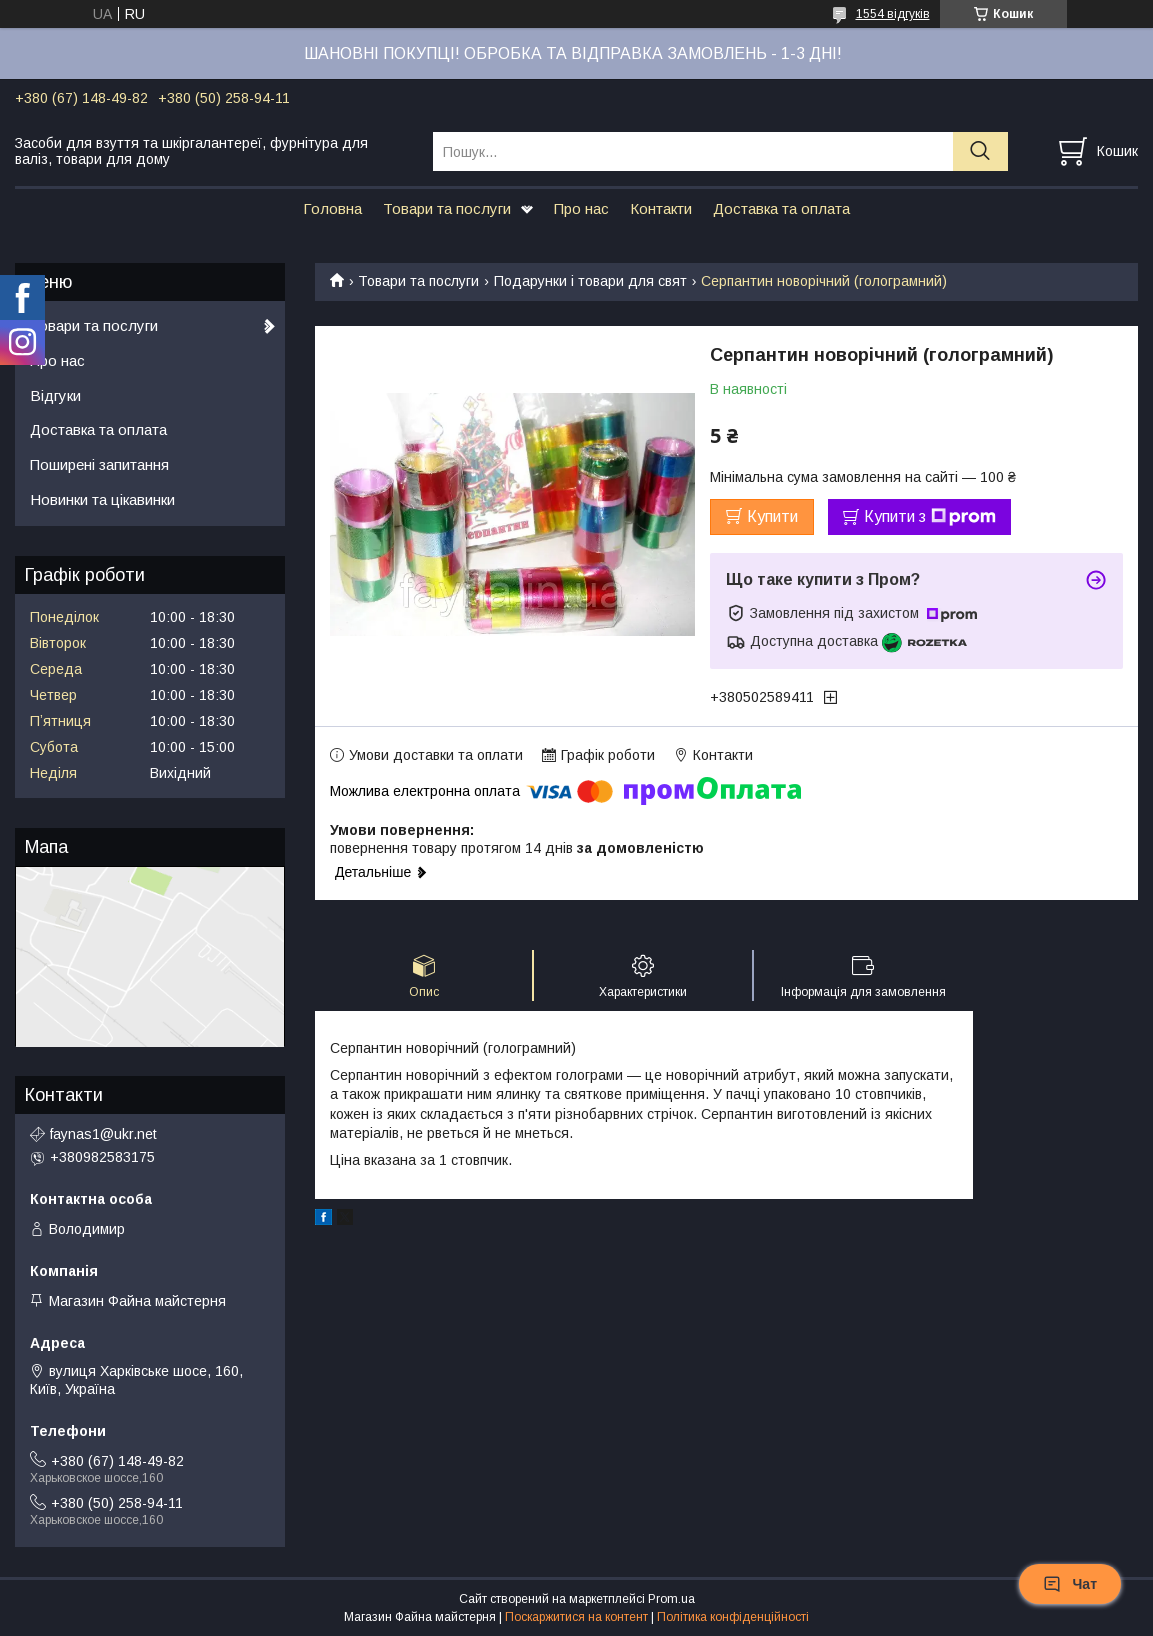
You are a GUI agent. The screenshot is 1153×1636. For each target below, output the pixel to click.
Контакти (661, 208)
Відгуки (55, 395)
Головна (332, 208)
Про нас (581, 208)
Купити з (930, 517)
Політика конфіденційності (733, 1617)
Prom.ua (671, 1599)
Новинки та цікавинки (102, 499)
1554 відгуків (893, 14)
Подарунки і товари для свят (590, 281)
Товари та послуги (447, 208)
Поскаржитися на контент (576, 1617)
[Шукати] (980, 151)
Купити (772, 516)
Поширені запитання (99, 464)
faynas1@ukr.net (103, 1134)
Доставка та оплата (781, 208)
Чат (1070, 1584)
